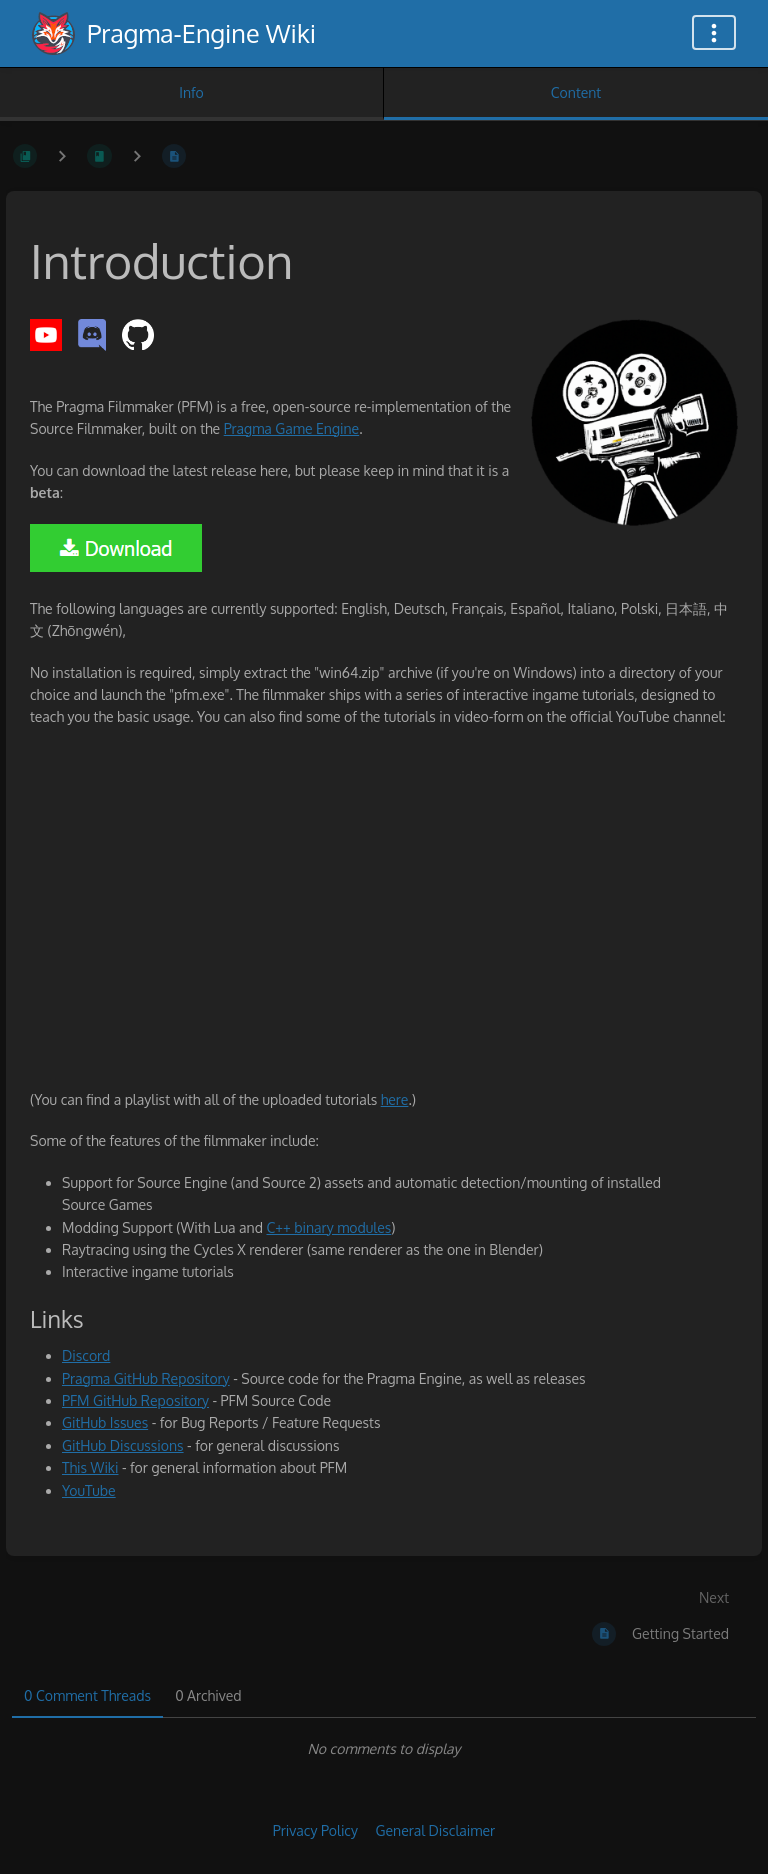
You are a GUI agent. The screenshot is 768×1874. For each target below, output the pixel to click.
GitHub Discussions (123, 1445)
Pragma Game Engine (292, 428)
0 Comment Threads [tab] (87, 1695)
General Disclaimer (435, 1830)
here (395, 1099)
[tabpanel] (384, 1749)
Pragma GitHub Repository (146, 1378)
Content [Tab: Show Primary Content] (576, 92)
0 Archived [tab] (208, 1695)
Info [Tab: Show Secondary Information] (191, 92)
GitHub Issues (105, 1422)
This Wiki (90, 1467)
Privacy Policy (315, 1830)
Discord (86, 1355)
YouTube (89, 1490)
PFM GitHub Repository (135, 1400)
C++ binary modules (328, 1227)
